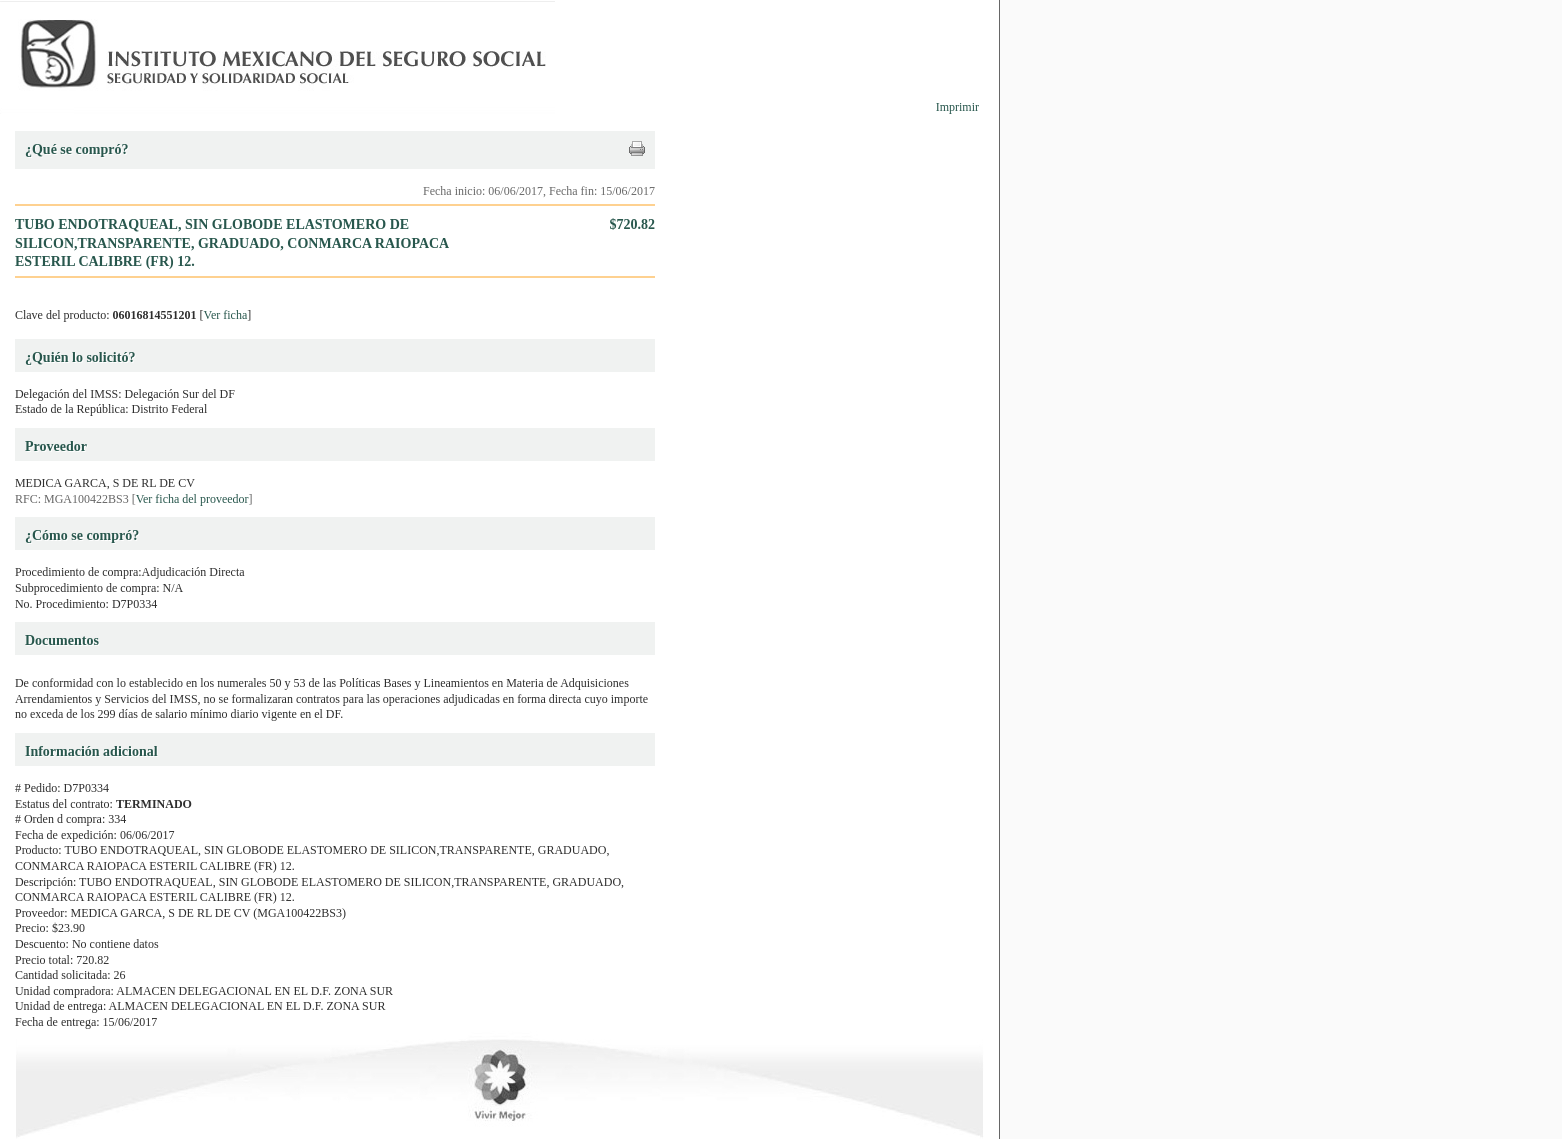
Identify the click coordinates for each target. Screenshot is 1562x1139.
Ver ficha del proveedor (192, 499)
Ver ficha (226, 315)
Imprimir (957, 107)
